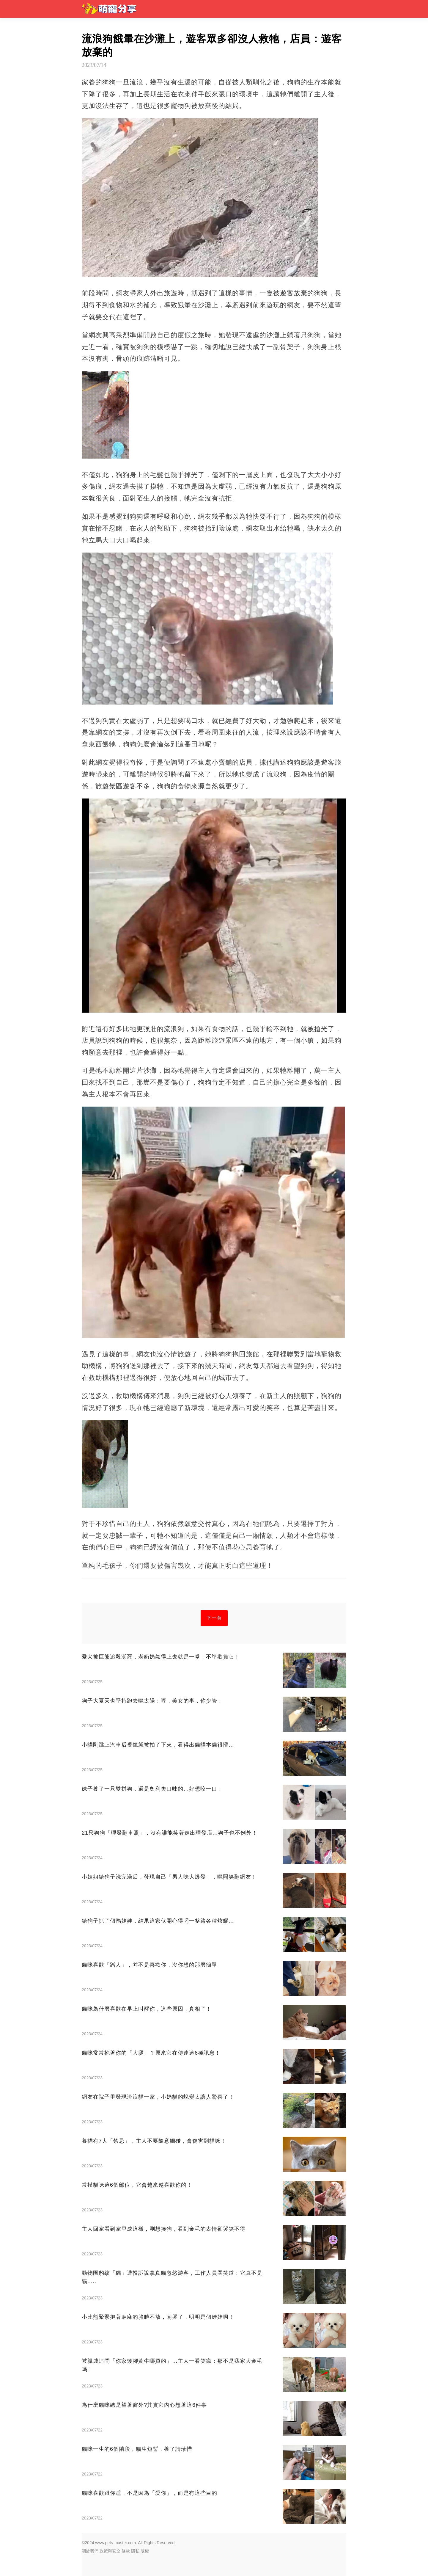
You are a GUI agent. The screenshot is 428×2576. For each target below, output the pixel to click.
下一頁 (214, 1617)
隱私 (135, 2551)
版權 (145, 2551)
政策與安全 (110, 2551)
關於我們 (90, 2551)
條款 (126, 2551)
